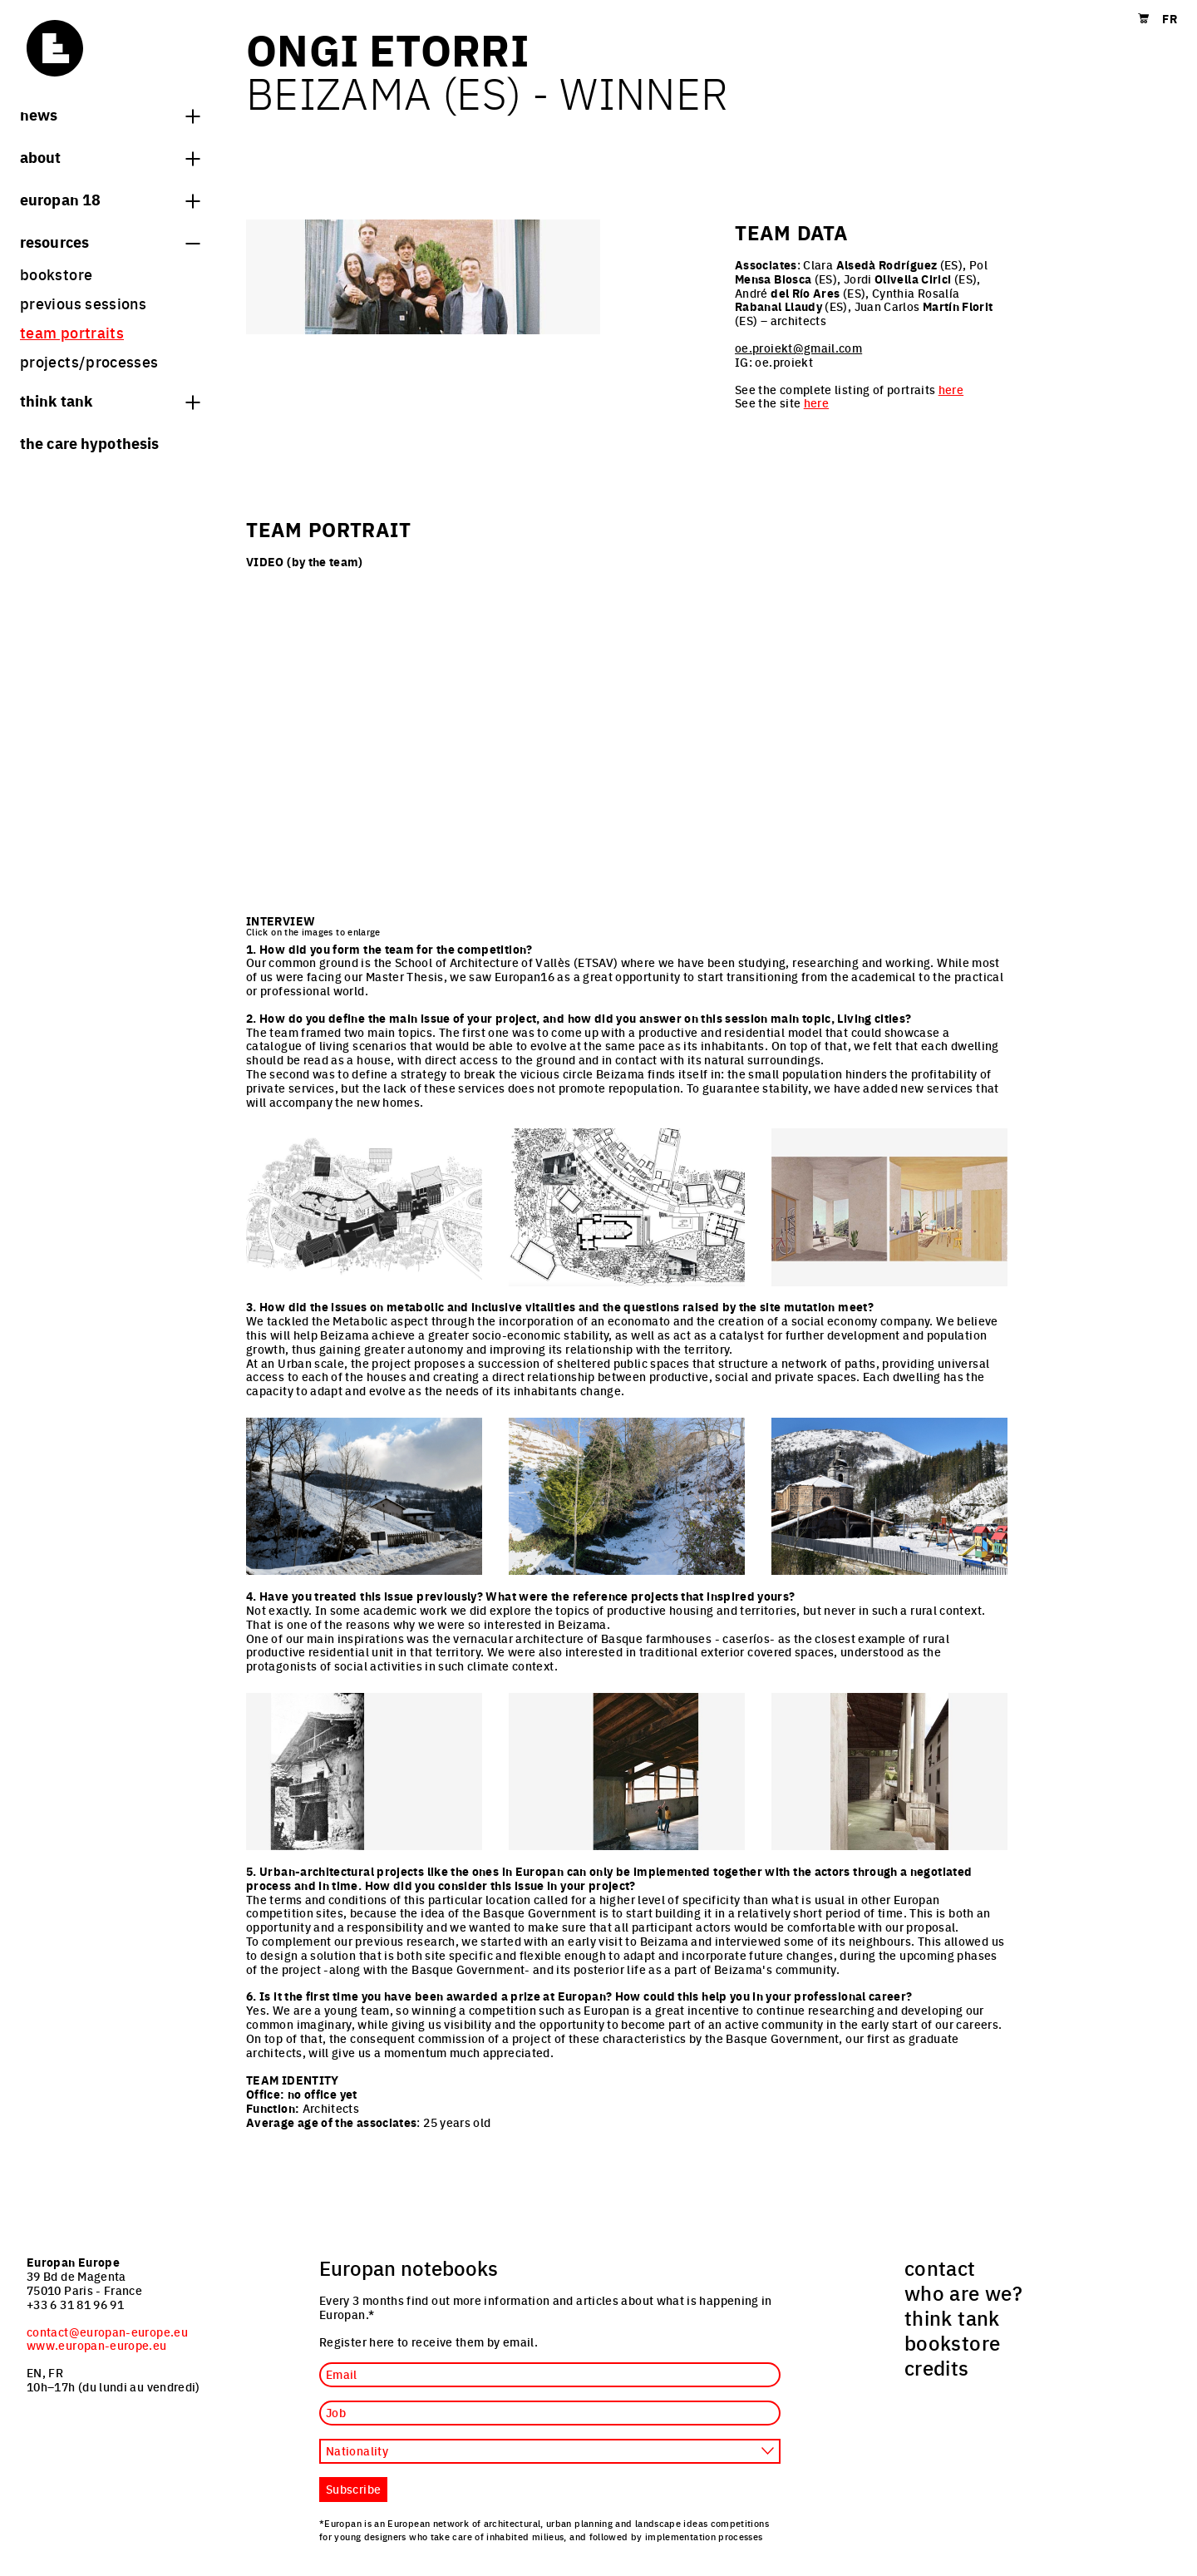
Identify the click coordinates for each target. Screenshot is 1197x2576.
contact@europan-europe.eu (107, 2331)
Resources (110, 241)
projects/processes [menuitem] (89, 361)
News (110, 114)
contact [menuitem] (940, 2267)
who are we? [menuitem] (963, 2292)
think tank (110, 400)
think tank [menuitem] (952, 2317)
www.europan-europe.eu (97, 2345)
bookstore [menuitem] (56, 274)
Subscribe (353, 2488)
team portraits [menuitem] (72, 332)
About (110, 156)
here (950, 389)
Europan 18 (110, 199)
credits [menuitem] (936, 2367)
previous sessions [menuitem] (83, 303)
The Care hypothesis (89, 442)
